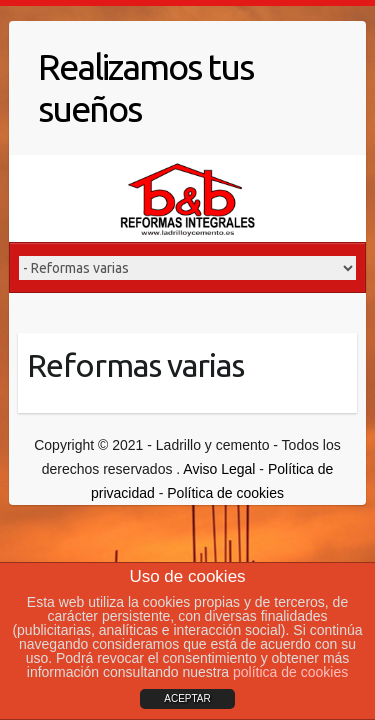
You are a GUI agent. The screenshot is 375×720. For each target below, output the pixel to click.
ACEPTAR (187, 698)
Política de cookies (225, 493)
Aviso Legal (219, 469)
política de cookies (290, 672)
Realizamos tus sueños (145, 87)
